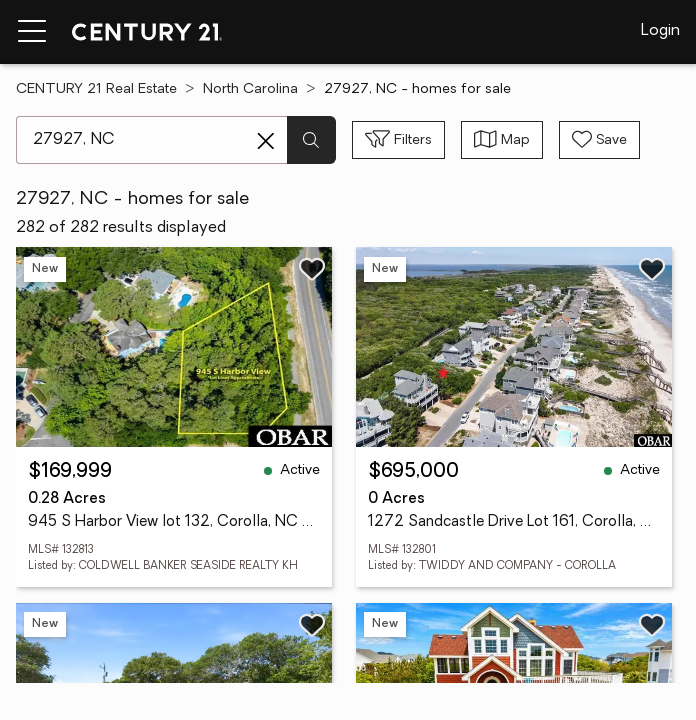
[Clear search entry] (266, 141)
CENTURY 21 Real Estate (96, 89)
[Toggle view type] (502, 140)
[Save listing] (312, 269)
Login (660, 31)
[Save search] (599, 140)
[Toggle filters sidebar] (398, 140)
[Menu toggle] (32, 32)
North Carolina (250, 89)
